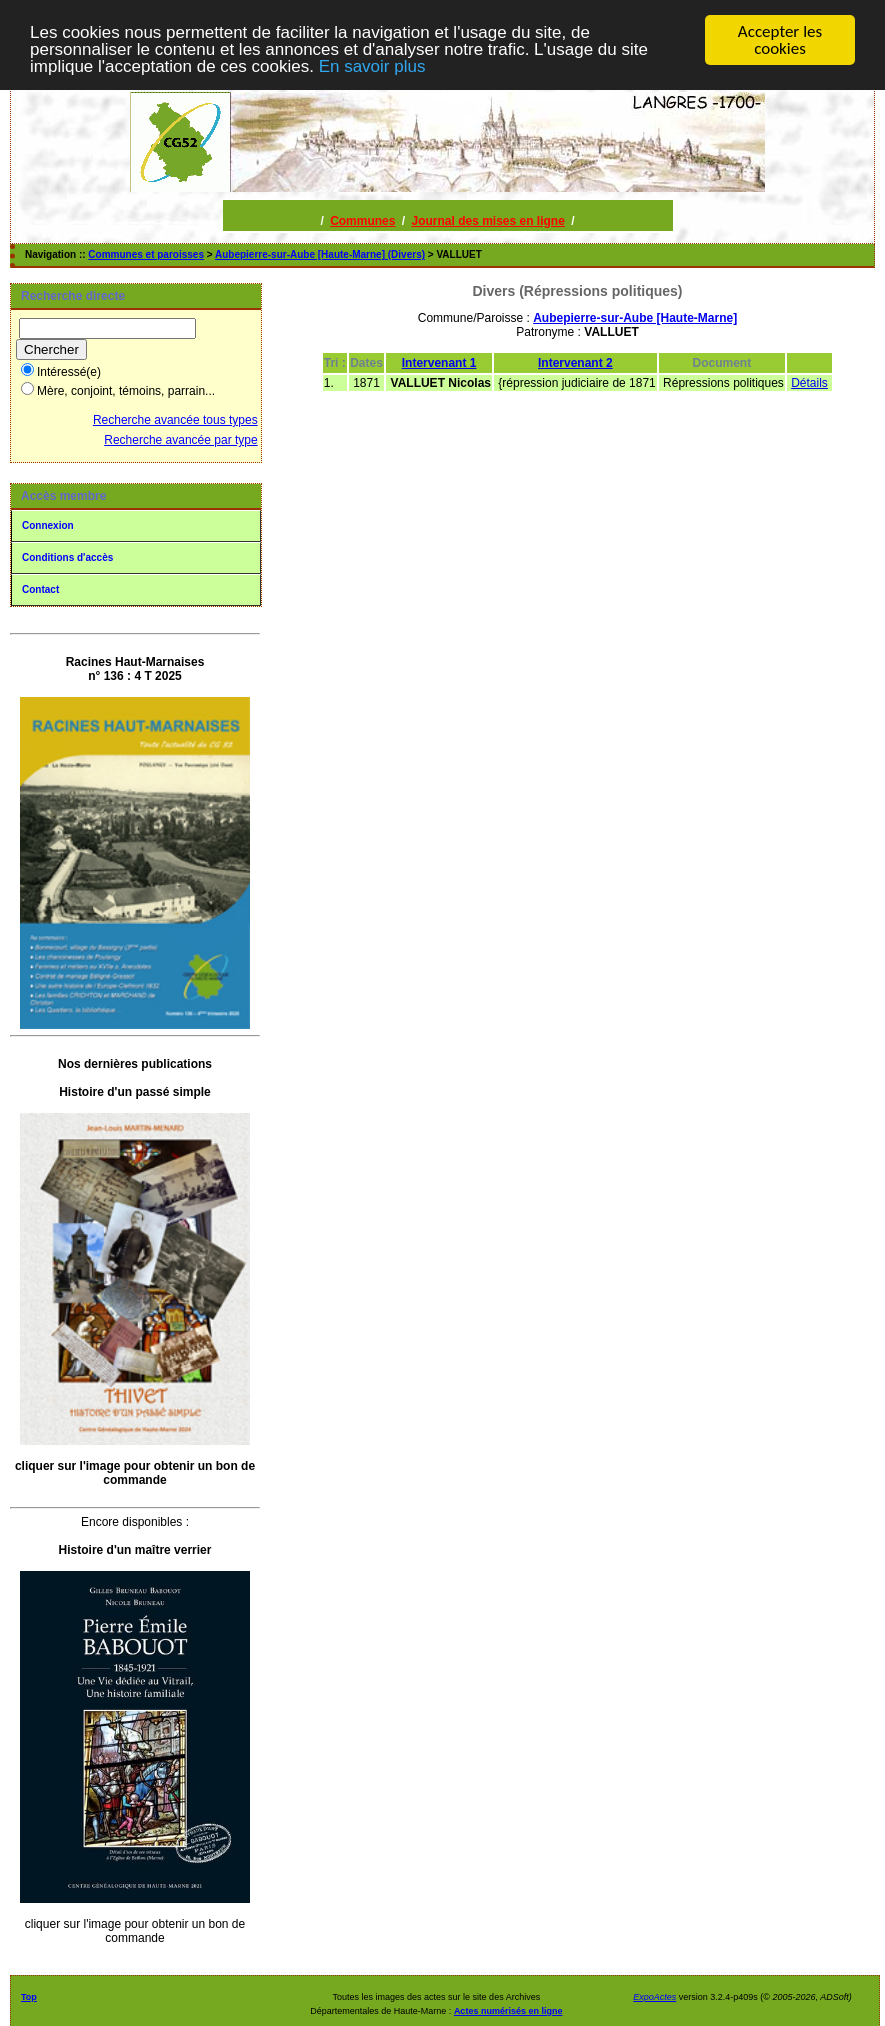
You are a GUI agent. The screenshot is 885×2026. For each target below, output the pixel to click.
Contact (40, 589)
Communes (362, 221)
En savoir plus (372, 65)
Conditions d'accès (67, 557)
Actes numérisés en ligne (508, 2011)
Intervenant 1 (439, 363)
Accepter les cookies (780, 40)
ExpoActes (654, 1997)
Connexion (48, 525)
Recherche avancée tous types (175, 420)
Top (29, 1997)
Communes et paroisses (146, 254)
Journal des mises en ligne (487, 221)
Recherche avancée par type (180, 440)
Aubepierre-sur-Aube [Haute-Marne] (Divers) (320, 254)
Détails (809, 383)
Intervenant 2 (575, 363)
